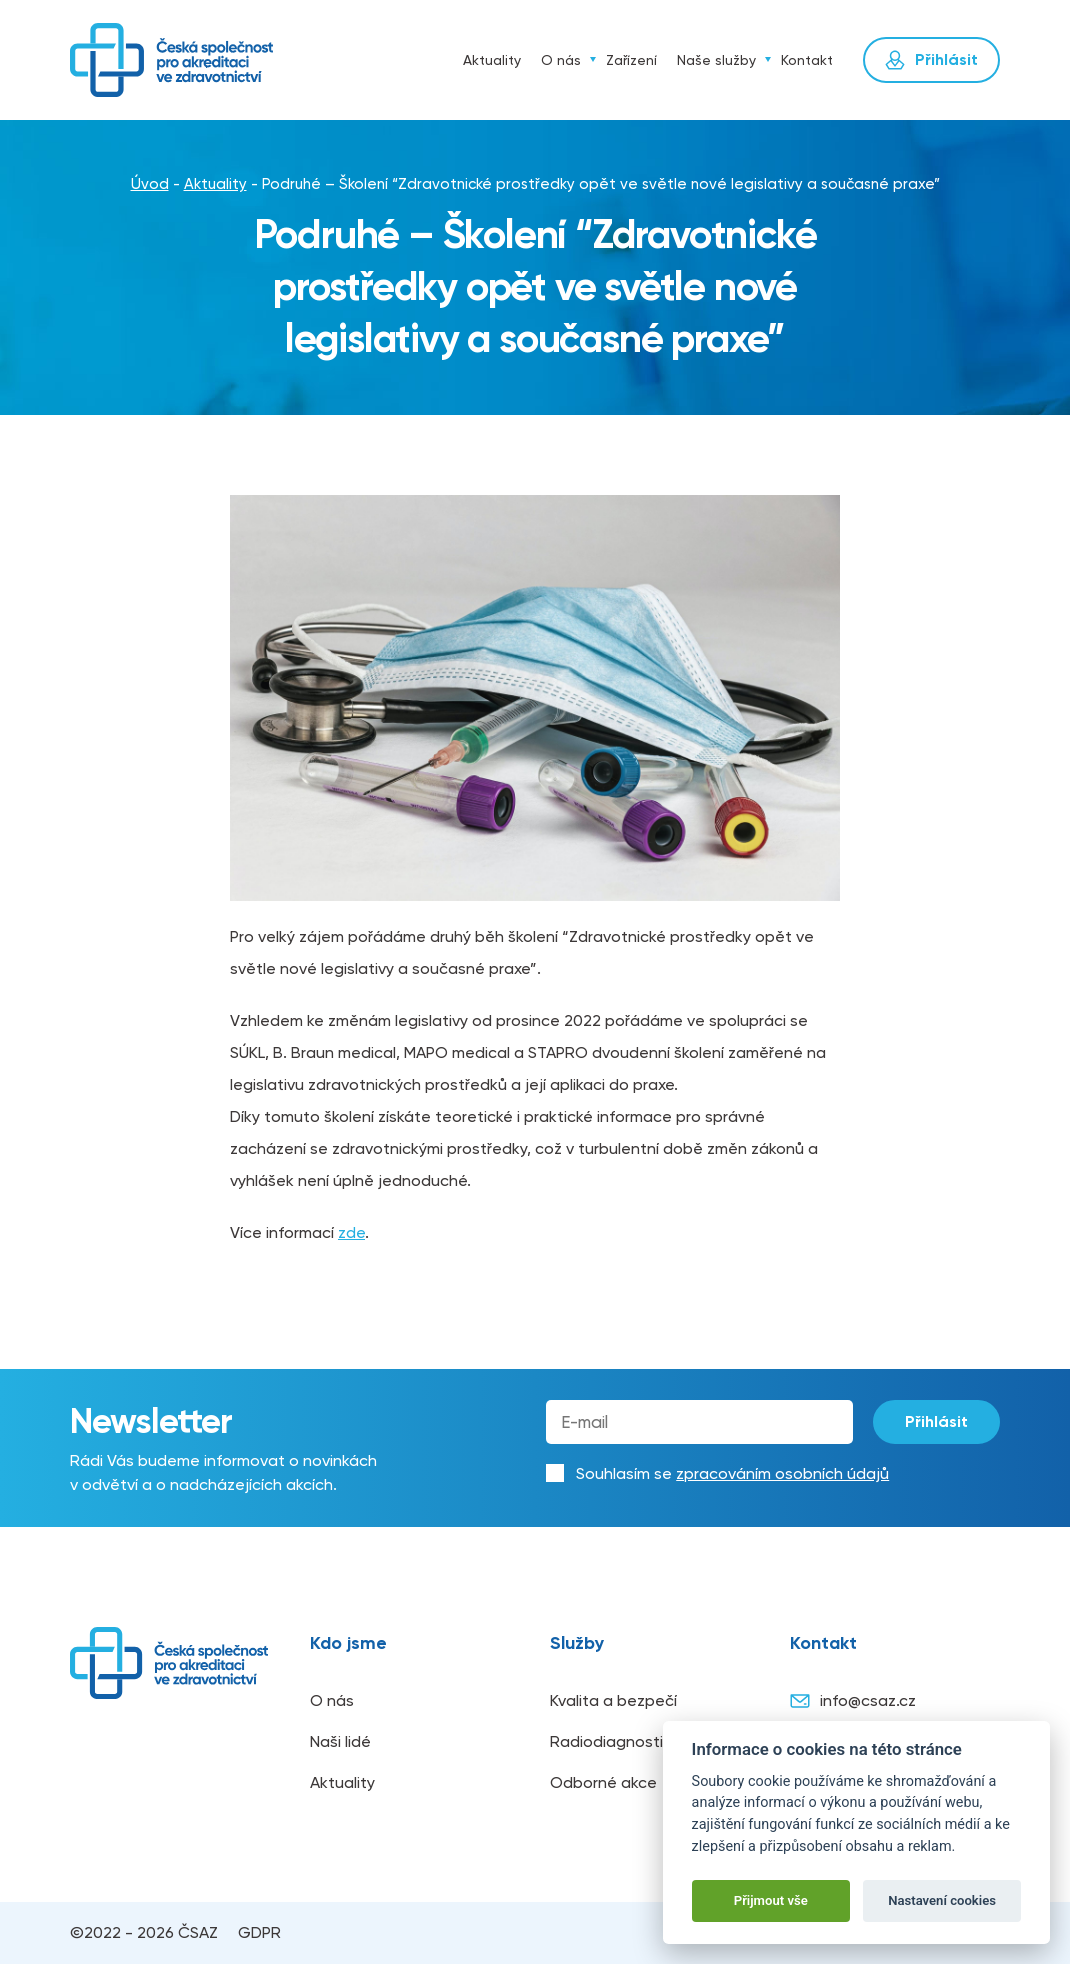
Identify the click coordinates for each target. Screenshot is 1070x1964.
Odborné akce (603, 1782)
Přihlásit (936, 1421)
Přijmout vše (771, 1900)
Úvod (434, 60)
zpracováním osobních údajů (782, 1473)
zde (351, 1232)
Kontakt (807, 60)
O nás (561, 60)
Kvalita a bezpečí (613, 1700)
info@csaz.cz (853, 1701)
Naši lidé (340, 1741)
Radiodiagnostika (615, 1741)
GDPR (259, 1932)
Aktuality (492, 60)
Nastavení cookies (942, 1900)
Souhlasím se (732, 1473)
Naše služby (716, 60)
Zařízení (631, 60)
